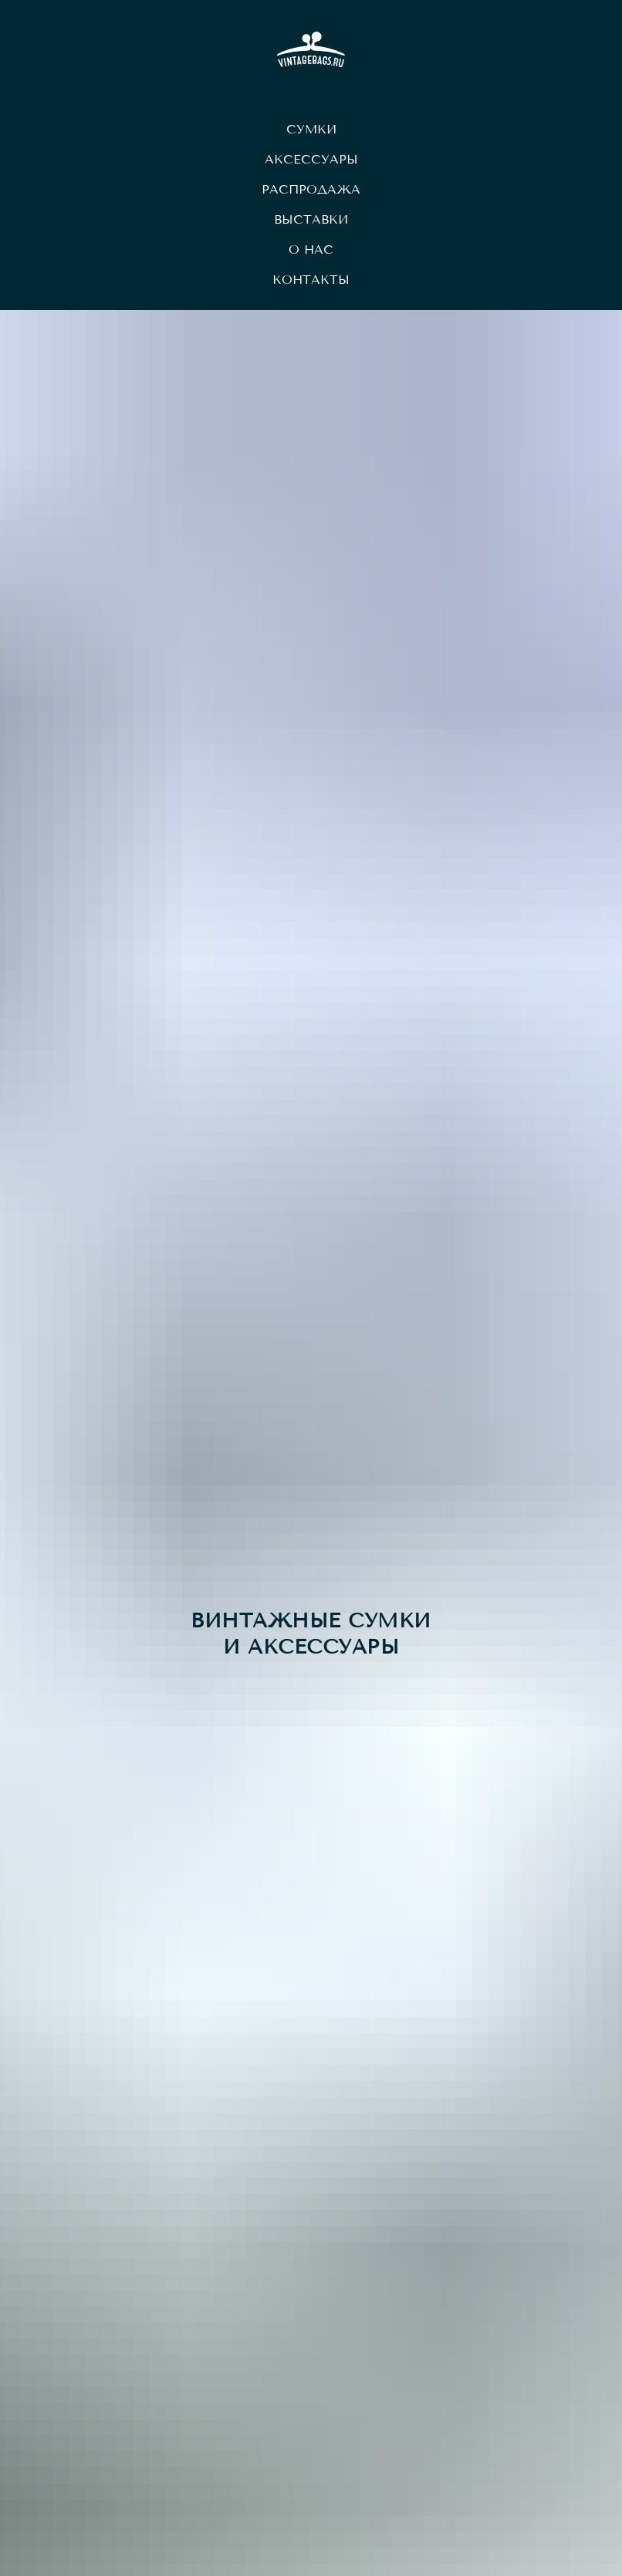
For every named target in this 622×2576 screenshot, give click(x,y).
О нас (311, 249)
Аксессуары (311, 159)
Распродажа (311, 189)
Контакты (311, 279)
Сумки (311, 129)
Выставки (311, 219)
